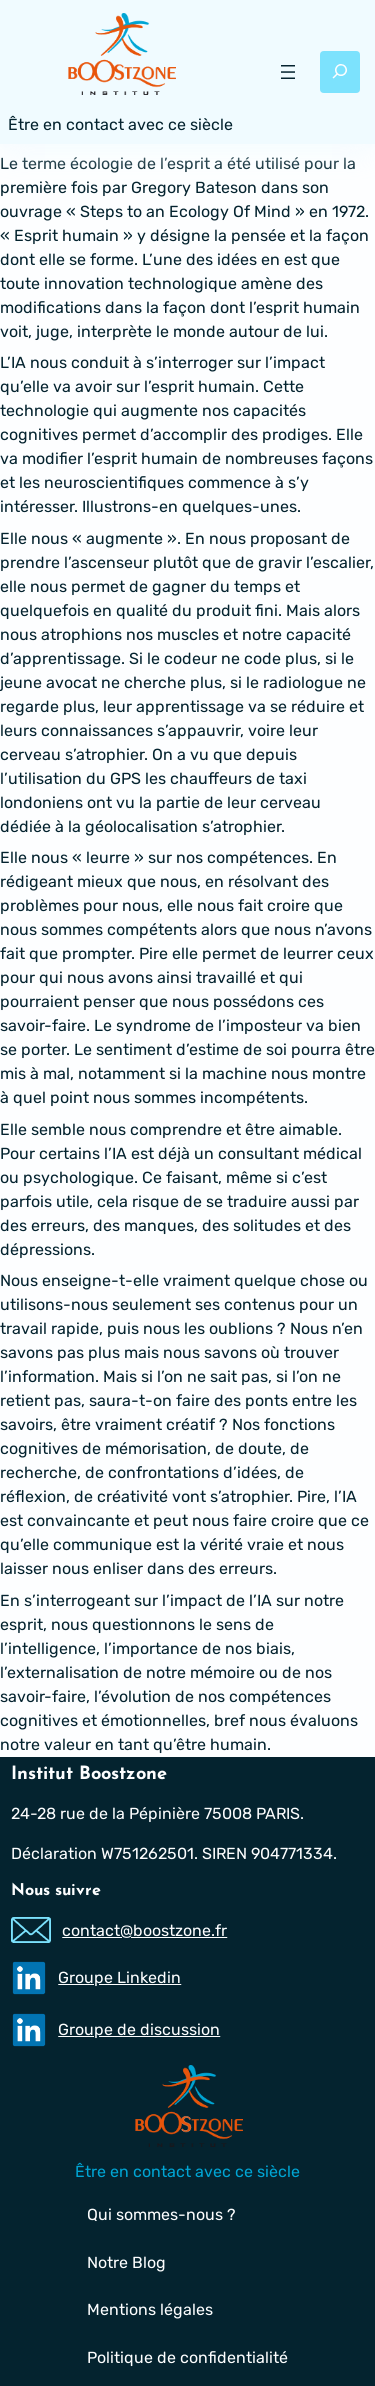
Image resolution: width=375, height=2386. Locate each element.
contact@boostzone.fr (145, 1930)
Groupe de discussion (140, 2030)
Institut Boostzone (89, 1774)
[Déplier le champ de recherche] (340, 72)
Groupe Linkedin (120, 1978)
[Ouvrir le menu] (288, 72)
